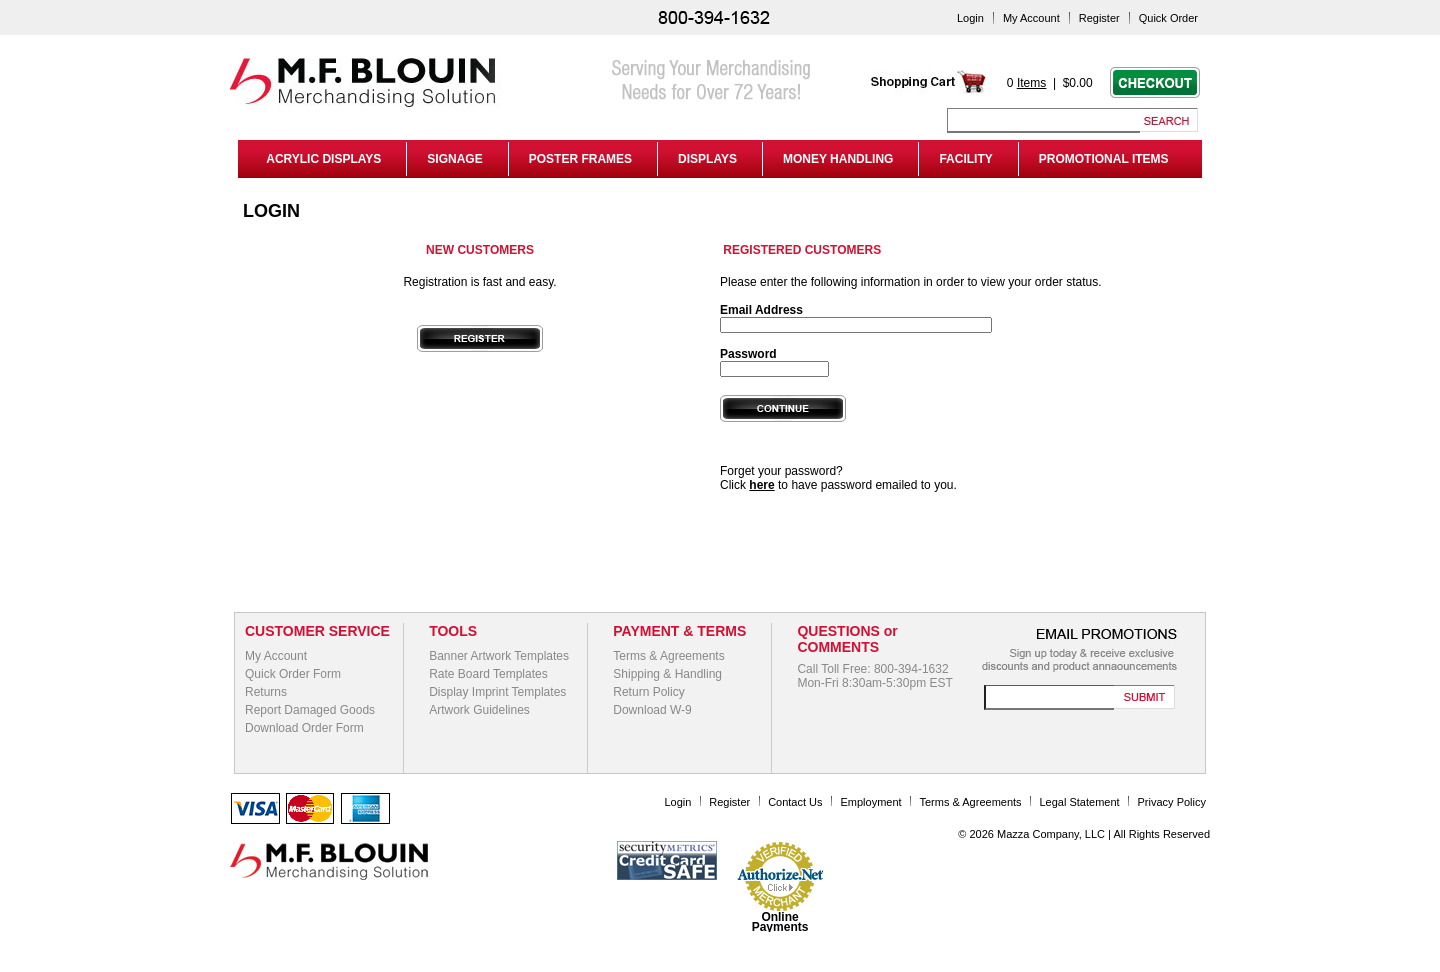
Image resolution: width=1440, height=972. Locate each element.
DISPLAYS (707, 159)
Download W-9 (652, 710)
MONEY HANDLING (838, 159)
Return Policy (648, 692)
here (761, 485)
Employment (870, 802)
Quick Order (1168, 18)
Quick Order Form (293, 674)
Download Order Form (304, 728)
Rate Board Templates (488, 674)
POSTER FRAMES (580, 159)
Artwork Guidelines (479, 710)
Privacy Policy (1172, 802)
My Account (1031, 18)
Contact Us (795, 802)
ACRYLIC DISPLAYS (320, 159)
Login (970, 18)
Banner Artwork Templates (499, 656)
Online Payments (780, 922)
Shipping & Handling (667, 674)
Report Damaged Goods (310, 710)
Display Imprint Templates (497, 692)
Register (1099, 18)
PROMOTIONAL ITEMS (1104, 159)
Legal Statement (1080, 802)
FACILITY (965, 159)
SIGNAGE (454, 159)
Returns (266, 692)
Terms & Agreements (668, 656)
